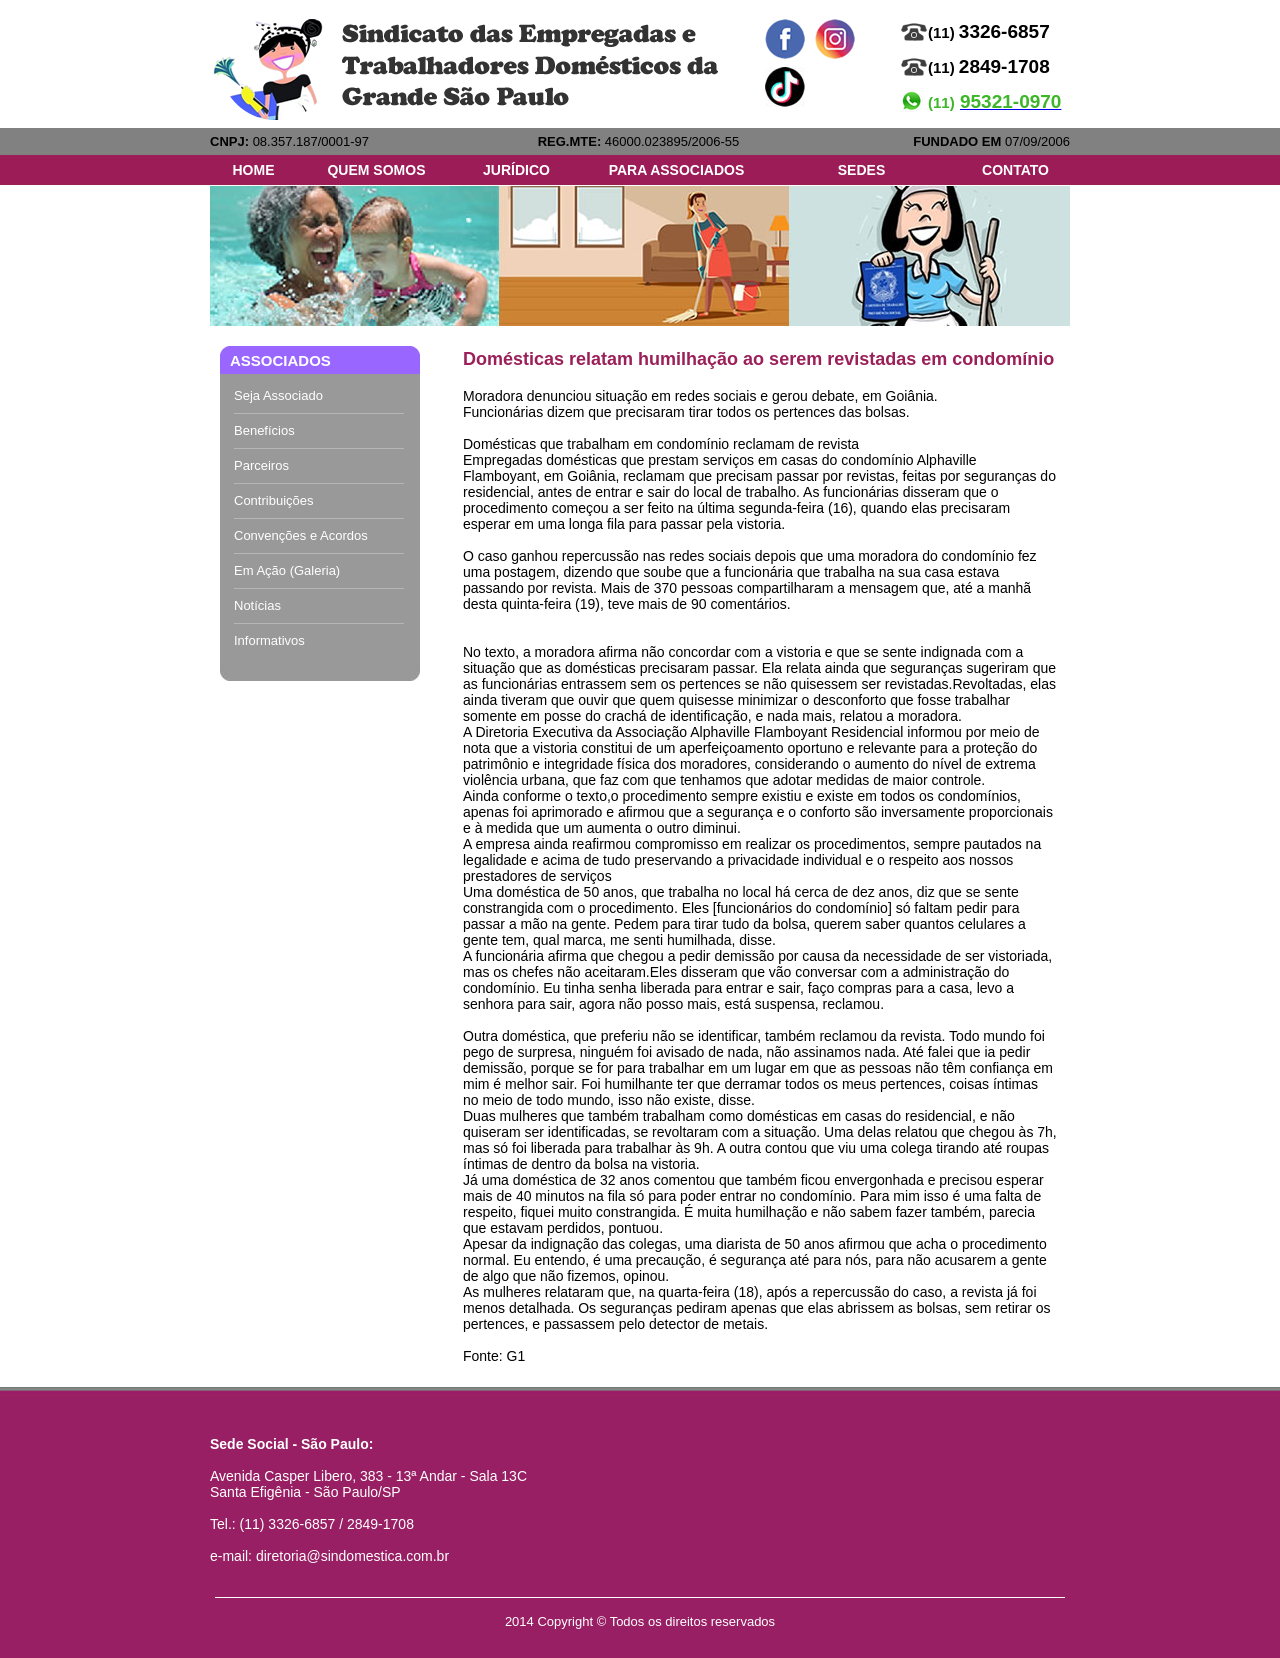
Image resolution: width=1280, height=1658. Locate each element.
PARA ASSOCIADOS (677, 170)
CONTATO (1015, 170)
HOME (254, 170)
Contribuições (274, 500)
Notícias (257, 605)
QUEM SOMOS (376, 170)
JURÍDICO (516, 170)
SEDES (861, 170)
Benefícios (264, 430)
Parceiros (261, 465)
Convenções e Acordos (301, 535)
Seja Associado (278, 395)
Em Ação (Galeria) (287, 570)
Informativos (269, 640)
